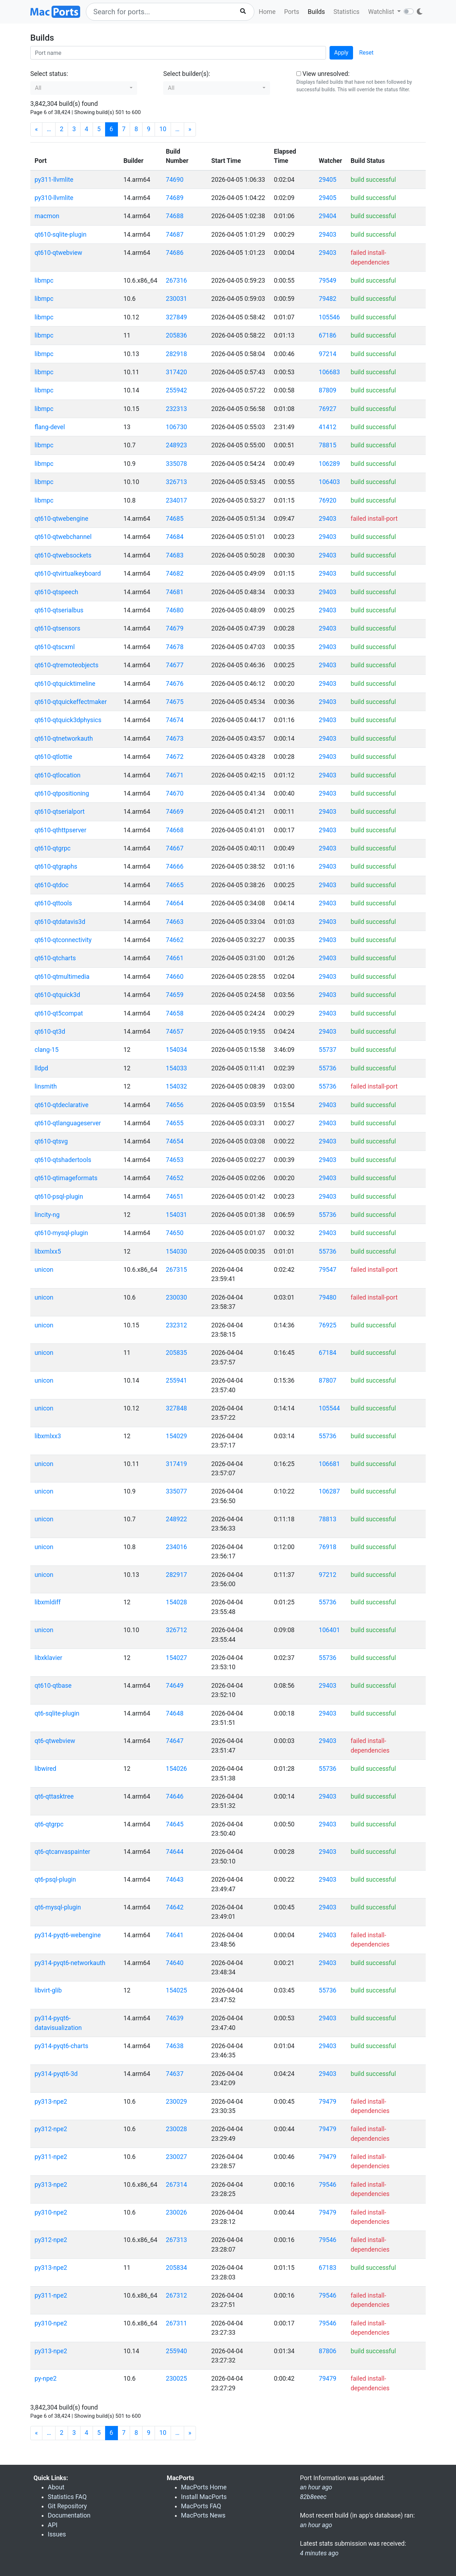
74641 (174, 1935)
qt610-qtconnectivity (63, 939)
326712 (176, 1630)
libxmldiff (48, 1602)
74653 (174, 1159)
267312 (176, 2295)
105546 (329, 317)
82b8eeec (313, 2496)
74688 (174, 216)
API (52, 2525)
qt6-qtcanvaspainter (62, 1851)
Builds (316, 11)
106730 (176, 427)
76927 (327, 408)
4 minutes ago (319, 2553)
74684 (174, 536)
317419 (176, 1463)
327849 (176, 317)
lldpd (41, 1068)
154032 (176, 1086)
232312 (176, 1325)
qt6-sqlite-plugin (57, 1713)
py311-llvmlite (54, 179)
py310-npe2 (51, 2212)
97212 (327, 1574)
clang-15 (46, 1049)
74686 (174, 252)
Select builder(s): (186, 73)
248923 (176, 445)
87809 (327, 390)
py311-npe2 (51, 2156)
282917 (176, 1574)
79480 (327, 1297)
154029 (176, 1436)
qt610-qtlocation (58, 775)
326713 (176, 481)
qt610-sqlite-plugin (61, 234)
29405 (327, 179)
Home (267, 11)
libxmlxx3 (48, 1436)
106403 (329, 481)
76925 (327, 1325)
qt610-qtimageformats (66, 1178)
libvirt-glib (48, 1990)
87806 (327, 2351)
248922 (176, 1519)
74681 (174, 592)
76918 (327, 1547)
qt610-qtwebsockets (63, 555)
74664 (174, 903)
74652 (174, 1178)
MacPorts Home (204, 2487)
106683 (329, 372)
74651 (174, 1196)
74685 (174, 518)
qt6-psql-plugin (55, 1879)
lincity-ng (47, 1214)
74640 (174, 1962)
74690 (174, 179)
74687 (174, 234)
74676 (174, 683)
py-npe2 (46, 2378)
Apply (341, 52)
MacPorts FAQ (201, 2506)
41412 (327, 427)
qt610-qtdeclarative (61, 1105)
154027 (176, 1657)
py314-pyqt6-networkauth (70, 1962)
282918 (176, 354)
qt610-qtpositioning (62, 793)
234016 (176, 1547)
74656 (174, 1105)
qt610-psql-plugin (59, 1196)
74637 (174, 2073)
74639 (174, 2018)
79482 (327, 298)
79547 (327, 1269)
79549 (327, 280)
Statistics (346, 11)
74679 (174, 628)
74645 (174, 1824)
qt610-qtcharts (55, 958)
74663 (174, 921)
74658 (174, 1013)
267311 (176, 2323)
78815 (327, 445)
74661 (174, 958)
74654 (174, 1141)
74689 (174, 197)
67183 (327, 2267)
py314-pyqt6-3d (56, 2073)
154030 (176, 1251)
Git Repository (67, 2506)
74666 (174, 866)
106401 (329, 1630)
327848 (176, 1408)
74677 (174, 665)
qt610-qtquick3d (57, 994)
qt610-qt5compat (59, 1013)
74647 (174, 1740)
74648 (174, 1713)
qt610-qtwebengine (61, 518)
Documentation (69, 2515)
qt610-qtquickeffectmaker (71, 701)
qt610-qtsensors (57, 628)
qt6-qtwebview (55, 1740)
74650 (174, 1232)
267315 (176, 1269)
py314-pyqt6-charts (61, 2046)
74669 (174, 811)
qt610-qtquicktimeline (65, 683)
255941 (176, 1380)
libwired (45, 1768)
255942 (176, 390)
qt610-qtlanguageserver (68, 1123)
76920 (327, 500)
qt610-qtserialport (60, 811)
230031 (176, 298)
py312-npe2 (51, 2129)
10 (162, 129)
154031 (176, 1214)
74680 (174, 610)
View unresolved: (323, 73)
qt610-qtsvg (51, 1141)
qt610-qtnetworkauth (64, 738)
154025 (176, 1990)
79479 (327, 2101)
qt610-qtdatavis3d (60, 921)
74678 (174, 647)
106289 (329, 463)
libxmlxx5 (48, 1251)
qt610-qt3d (50, 1031)
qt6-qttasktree (54, 1796)
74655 (174, 1123)
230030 (176, 1297)
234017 (176, 500)
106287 (329, 1491)
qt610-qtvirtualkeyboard (68, 573)
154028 (176, 1602)
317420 (176, 372)
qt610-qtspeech (56, 592)
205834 (176, 2267)
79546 (327, 2184)
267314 (176, 2184)
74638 (174, 2046)
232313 (176, 408)
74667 (174, 848)
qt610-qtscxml (55, 647)
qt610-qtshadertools (63, 1159)
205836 (176, 335)
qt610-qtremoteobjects (66, 665)
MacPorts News (203, 2515)
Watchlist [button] (381, 11)
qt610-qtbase (53, 1685)
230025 (176, 2378)
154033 (176, 1068)
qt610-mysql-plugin (61, 1232)
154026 (176, 1768)
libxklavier (48, 1657)
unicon (44, 1269)
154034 (176, 1049)
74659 (174, 994)
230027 (176, 2156)
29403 (327, 234)
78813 (327, 1519)
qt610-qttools (53, 903)
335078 (176, 463)
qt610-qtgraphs (56, 866)
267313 (176, 2239)
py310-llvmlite (54, 197)
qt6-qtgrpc (49, 1824)
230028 (176, 2129)
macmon (47, 216)
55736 (327, 1068)
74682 (174, 573)
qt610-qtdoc (51, 885)
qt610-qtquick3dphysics (68, 720)
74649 (174, 1685)
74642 (174, 1907)
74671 (174, 775)
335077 (176, 1491)
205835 (176, 1352)
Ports (291, 11)
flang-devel (50, 427)
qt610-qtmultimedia (62, 976)
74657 (174, 1031)
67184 (327, 1352)
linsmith (46, 1086)
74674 (174, 720)
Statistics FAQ (67, 2496)
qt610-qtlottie (53, 756)
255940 (176, 2351)
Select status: (49, 73)
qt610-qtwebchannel (63, 536)
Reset (366, 52)
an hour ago (316, 2525)
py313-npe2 (51, 2101)
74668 (174, 830)
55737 (327, 1049)
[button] (83, 88)
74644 (174, 1851)
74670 (174, 793)
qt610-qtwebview (58, 252)
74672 (174, 756)
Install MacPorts (204, 2496)
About (56, 2487)
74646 (174, 1796)
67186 (327, 335)
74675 (174, 701)
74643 (174, 1879)
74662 (174, 939)
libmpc (44, 280)
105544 (329, 1408)
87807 (327, 1380)
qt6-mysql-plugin (58, 1907)
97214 (327, 354)
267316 (176, 280)
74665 (174, 885)
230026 (176, 2212)
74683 (174, 555)
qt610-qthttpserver (60, 830)
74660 (174, 976)
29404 (327, 216)
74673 (174, 738)
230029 (176, 2101)
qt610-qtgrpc (53, 848)
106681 (329, 1463)
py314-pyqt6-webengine (68, 1935)
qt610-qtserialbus (59, 610)
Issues (57, 2534)
